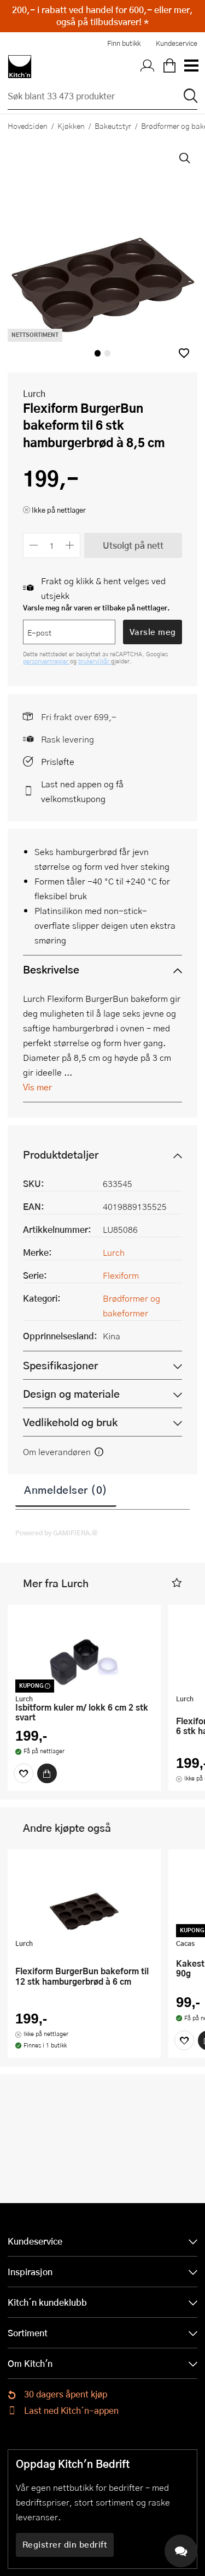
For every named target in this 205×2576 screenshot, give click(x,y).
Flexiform (121, 1275)
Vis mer (37, 1087)
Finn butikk (123, 43)
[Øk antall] (70, 545)
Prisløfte (57, 761)
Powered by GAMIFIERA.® (56, 1533)
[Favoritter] (23, 1773)
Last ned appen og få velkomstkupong (82, 791)
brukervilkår (94, 661)
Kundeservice (176, 43)
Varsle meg (153, 632)
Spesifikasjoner (60, 1365)
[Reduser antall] (34, 545)
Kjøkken (71, 125)
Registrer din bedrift (65, 2544)
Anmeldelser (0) (66, 1489)
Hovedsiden (28, 125)
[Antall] (52, 545)
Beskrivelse (51, 969)
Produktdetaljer (60, 1154)
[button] (184, 353)
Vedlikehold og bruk (70, 1422)
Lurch (34, 393)
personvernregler (46, 661)
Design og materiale (71, 1394)
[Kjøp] (47, 1773)
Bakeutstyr (113, 125)
